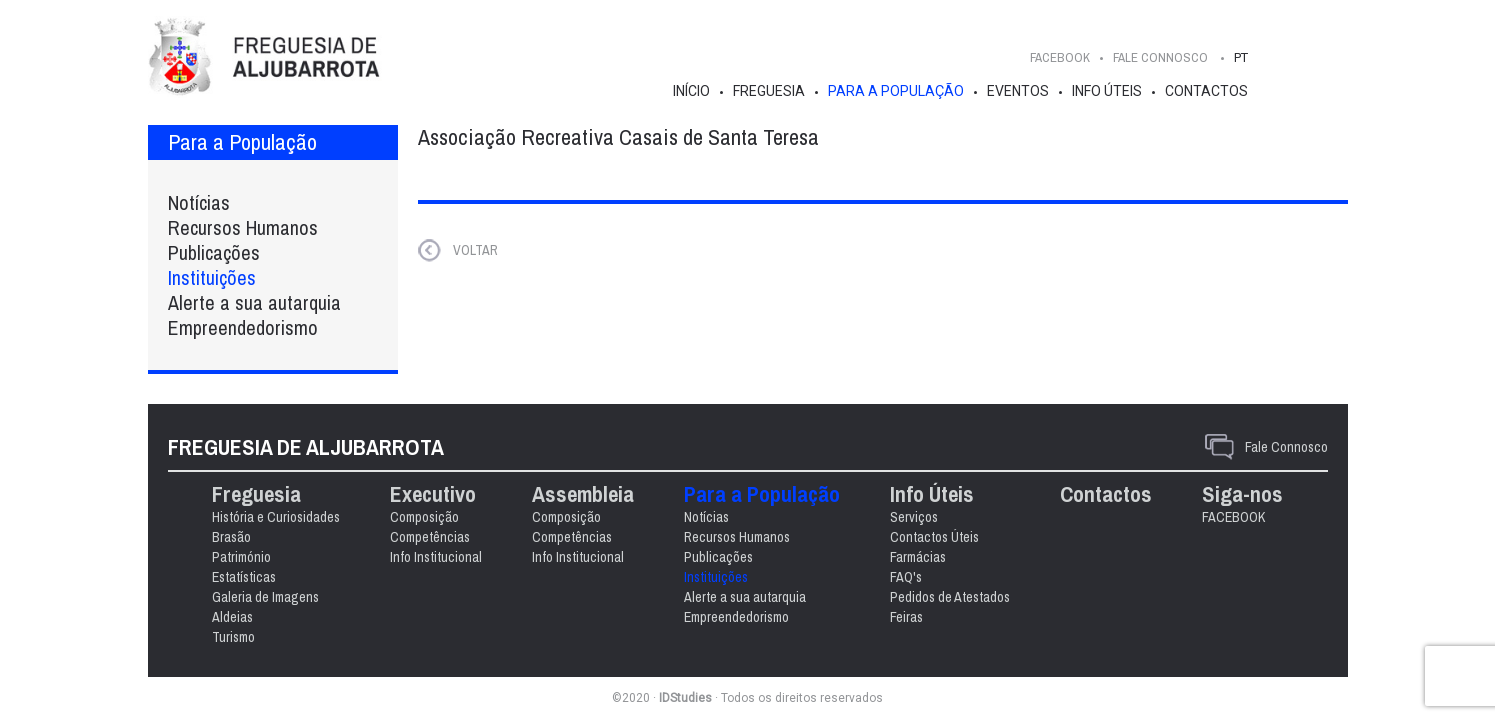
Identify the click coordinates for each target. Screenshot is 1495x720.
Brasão (231, 537)
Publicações (214, 252)
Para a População (896, 91)
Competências (430, 537)
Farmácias (918, 557)
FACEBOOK (1060, 57)
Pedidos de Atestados (950, 597)
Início (691, 91)
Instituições (212, 277)
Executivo (433, 494)
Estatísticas (244, 577)
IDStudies (685, 698)
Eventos (1018, 91)
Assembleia (583, 494)
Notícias (199, 202)
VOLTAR (475, 250)
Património (241, 557)
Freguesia (769, 91)
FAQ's (906, 577)
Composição (424, 517)
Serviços (914, 517)
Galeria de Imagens (265, 597)
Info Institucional (436, 557)
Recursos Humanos (243, 227)
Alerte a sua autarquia (254, 302)
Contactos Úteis (934, 537)
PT (1241, 57)
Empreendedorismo (243, 327)
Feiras (906, 617)
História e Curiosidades (276, 517)
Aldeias (232, 617)
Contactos (1206, 91)
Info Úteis (1107, 91)
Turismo (233, 637)
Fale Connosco (1286, 447)
